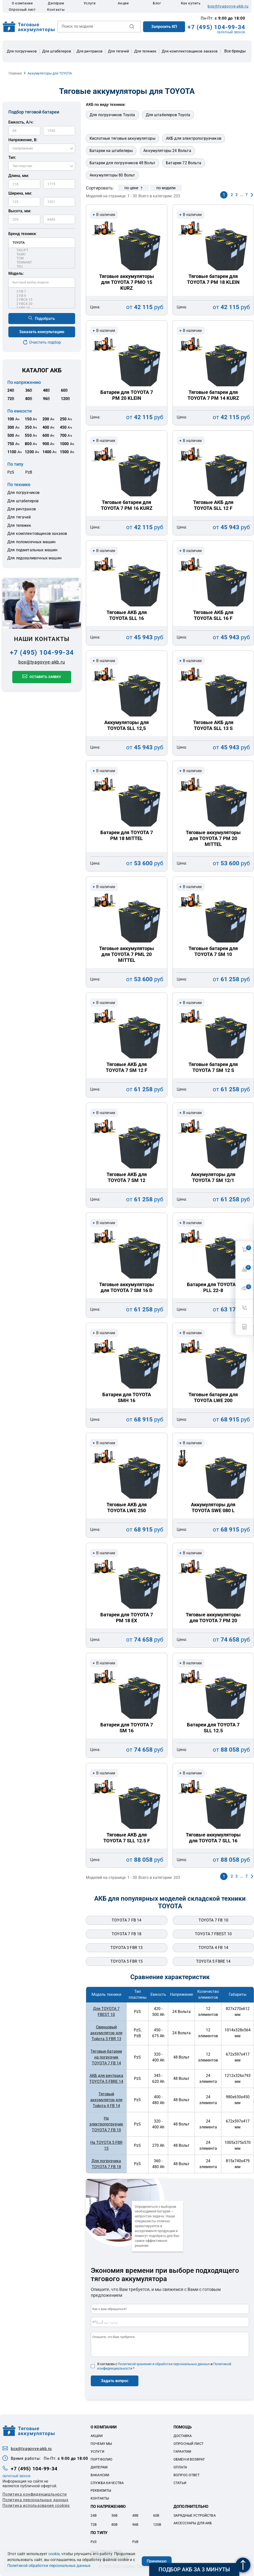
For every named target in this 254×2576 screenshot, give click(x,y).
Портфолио (101, 2459)
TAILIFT (42, 250)
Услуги (90, 3)
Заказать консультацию (41, 331)
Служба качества (107, 2483)
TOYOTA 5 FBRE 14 (213, 1961)
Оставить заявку (45, 677)
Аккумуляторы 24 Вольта (167, 150)
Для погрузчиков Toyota (112, 115)
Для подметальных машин (32, 550)
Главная (15, 73)
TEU (42, 266)
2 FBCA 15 (42, 300)
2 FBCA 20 (42, 304)
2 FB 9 (42, 296)
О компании (22, 3)
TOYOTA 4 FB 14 (213, 1947)
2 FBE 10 (42, 308)
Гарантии (182, 2451)
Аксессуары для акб (193, 2523)
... (241, 194)
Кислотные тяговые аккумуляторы (122, 138)
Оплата (180, 2467)
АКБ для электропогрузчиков (193, 138)
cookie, (54, 2553)
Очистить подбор (45, 342)
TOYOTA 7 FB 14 (126, 1920)
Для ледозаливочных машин (34, 558)
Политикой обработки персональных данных (49, 2565)
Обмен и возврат (189, 2459)
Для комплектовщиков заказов (190, 51)
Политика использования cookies (36, 2505)
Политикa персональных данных (35, 2500)
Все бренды (235, 51)
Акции (123, 3)
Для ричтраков (90, 51)
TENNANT (42, 262)
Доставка (183, 2436)
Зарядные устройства (195, 2515)
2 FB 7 (42, 291)
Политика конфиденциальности (34, 2494)
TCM (42, 258)
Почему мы (101, 2444)
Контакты (56, 10)
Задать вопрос (114, 2380)
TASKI (42, 254)
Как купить (191, 3)
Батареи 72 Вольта (183, 163)
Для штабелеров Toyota (168, 115)
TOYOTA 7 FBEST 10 (213, 1934)
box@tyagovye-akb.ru (228, 6)
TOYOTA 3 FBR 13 (126, 1947)
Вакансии (100, 2475)
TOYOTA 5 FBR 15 (126, 1961)
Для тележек (145, 51)
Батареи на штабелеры (111, 150)
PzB (28, 472)
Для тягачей (118, 51)
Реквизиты (101, 2490)
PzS (10, 472)
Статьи (180, 2483)
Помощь (183, 2427)
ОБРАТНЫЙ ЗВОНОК (231, 32)
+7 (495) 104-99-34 (216, 27)
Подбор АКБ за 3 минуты (194, 2569)
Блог (157, 3)
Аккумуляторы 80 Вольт (112, 175)
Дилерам (56, 3)
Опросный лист (22, 10)
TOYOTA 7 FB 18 (126, 1934)
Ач (13, 419)
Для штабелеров (56, 51)
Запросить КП (164, 26)
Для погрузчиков (22, 51)
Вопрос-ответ (187, 2475)
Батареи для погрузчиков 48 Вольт (122, 163)
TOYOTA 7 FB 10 (213, 1920)
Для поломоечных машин (31, 542)
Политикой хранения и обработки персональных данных (164, 2364)
